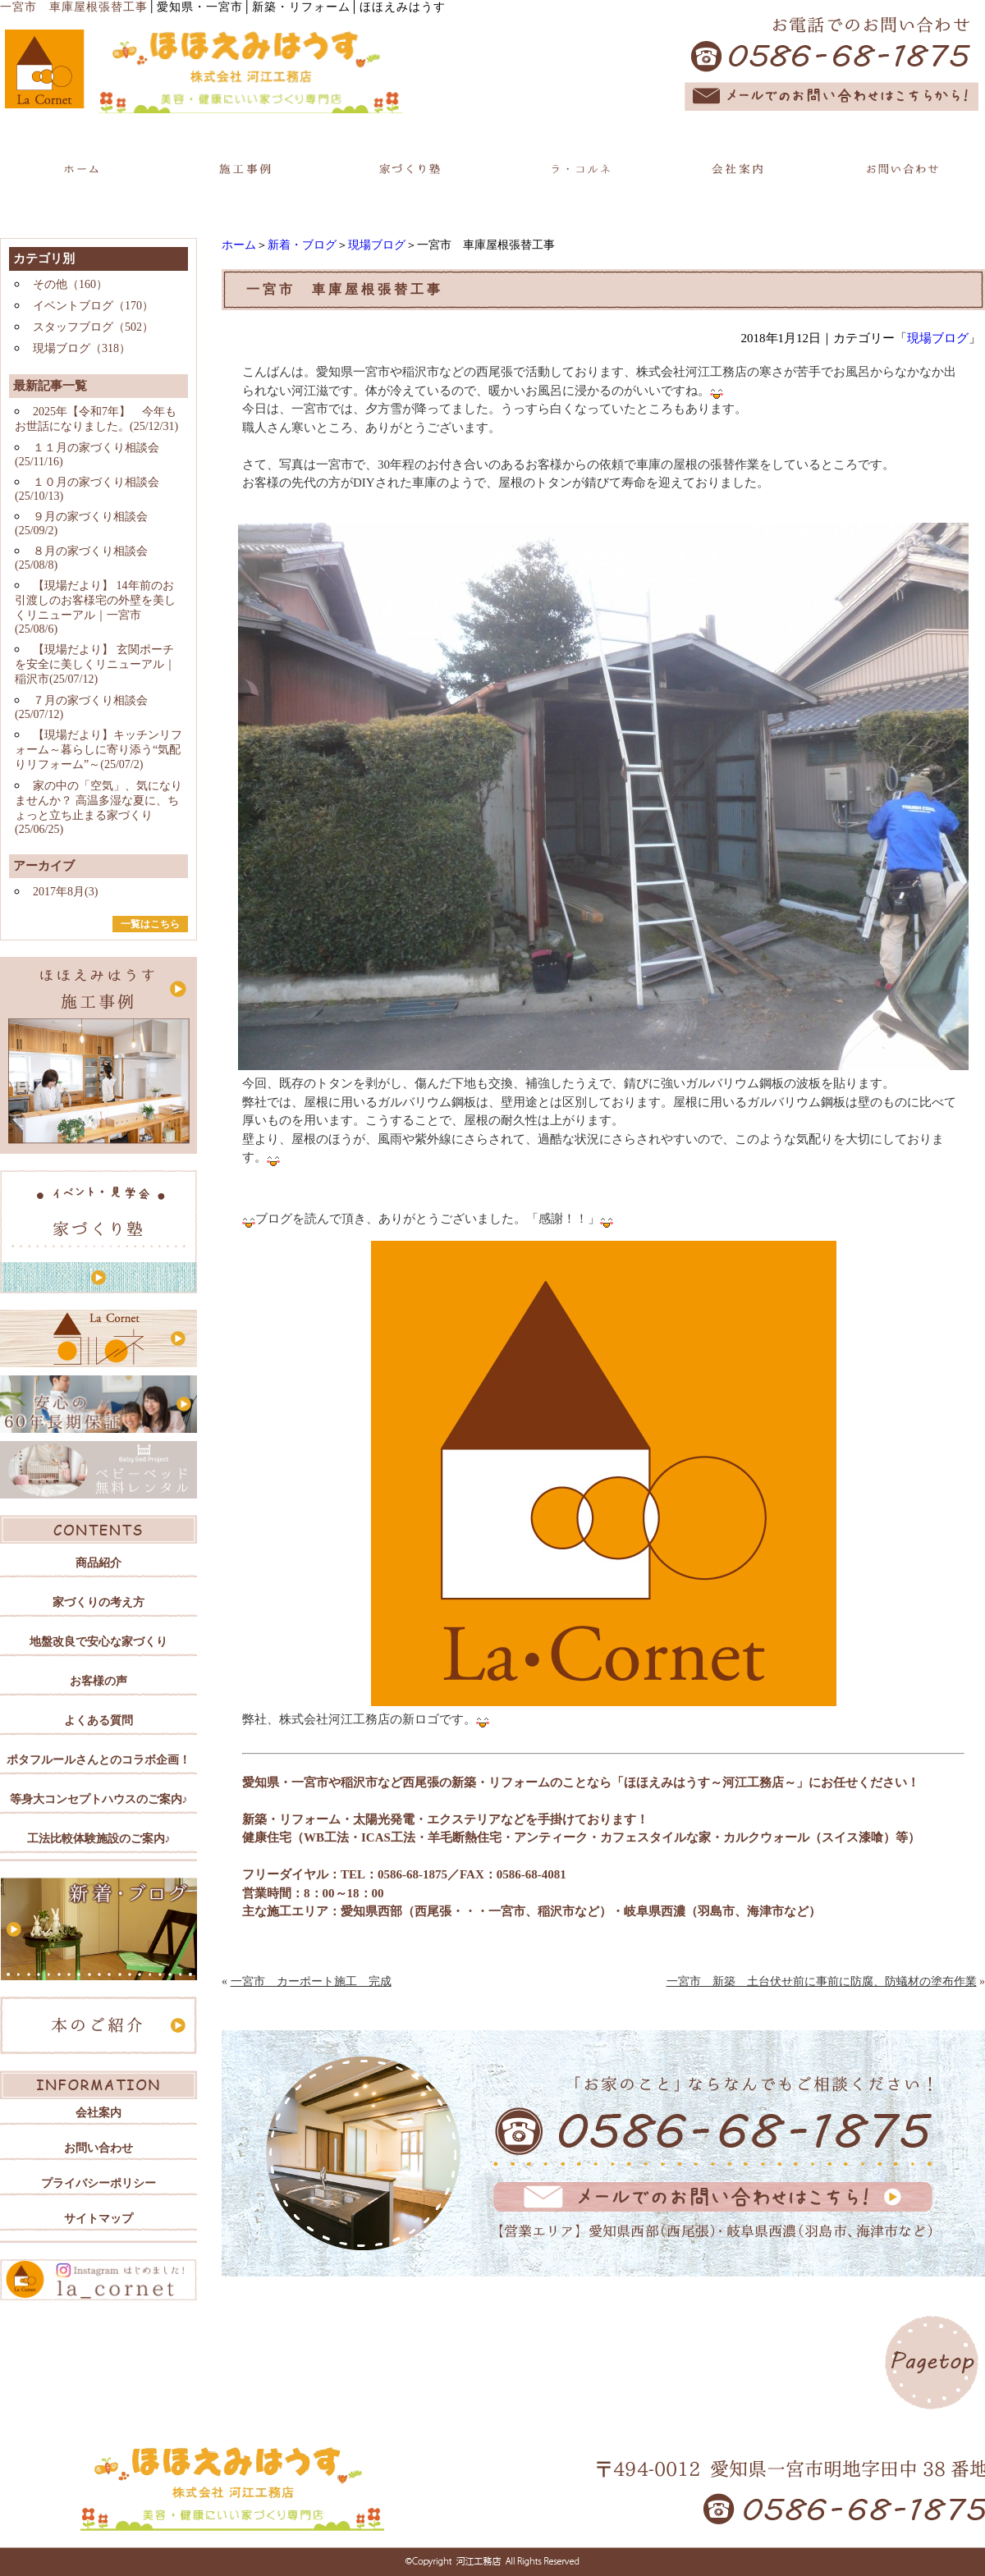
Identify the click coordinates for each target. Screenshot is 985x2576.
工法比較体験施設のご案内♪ (99, 1838)
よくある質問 (98, 1720)
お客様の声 (98, 1681)
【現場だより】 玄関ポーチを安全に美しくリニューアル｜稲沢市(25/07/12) (95, 664)
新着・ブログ (302, 245)
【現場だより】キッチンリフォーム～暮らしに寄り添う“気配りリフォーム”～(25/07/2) (98, 750)
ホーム (239, 245)
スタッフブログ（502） (93, 327)
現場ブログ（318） (82, 348)
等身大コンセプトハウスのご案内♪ (99, 1799)
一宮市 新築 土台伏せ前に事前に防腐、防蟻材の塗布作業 (822, 1981)
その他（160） (70, 284)
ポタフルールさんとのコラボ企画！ (98, 1760)
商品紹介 (98, 1563)
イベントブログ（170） (93, 306)
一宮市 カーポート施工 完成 (311, 1981)
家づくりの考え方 (98, 1602)
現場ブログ (376, 245)
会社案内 (98, 2113)
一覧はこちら (150, 924)
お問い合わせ (98, 2148)
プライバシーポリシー (98, 2183)
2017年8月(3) (65, 891)
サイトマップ (98, 2218)
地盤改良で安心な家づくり (98, 1642)
